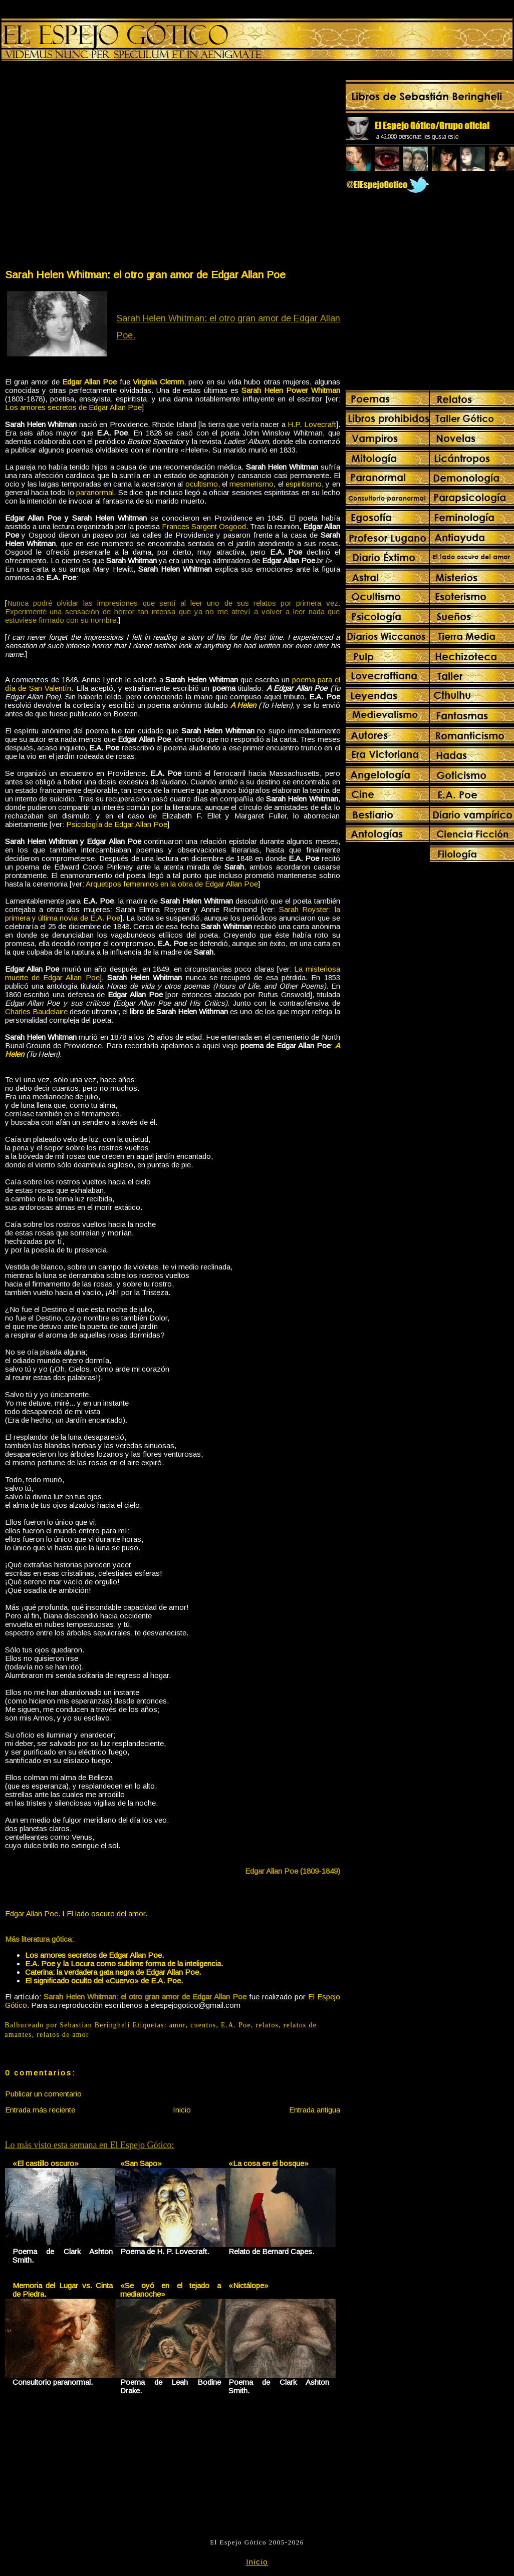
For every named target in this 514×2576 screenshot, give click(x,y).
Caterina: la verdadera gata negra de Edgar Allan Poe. (113, 1972)
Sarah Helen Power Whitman (290, 390)
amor (177, 2025)
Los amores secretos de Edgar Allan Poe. (94, 1955)
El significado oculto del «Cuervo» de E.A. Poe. (104, 1980)
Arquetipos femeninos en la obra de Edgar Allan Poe (172, 884)
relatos (267, 2025)
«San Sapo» (141, 2163)
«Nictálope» (248, 2285)
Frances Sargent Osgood (204, 526)
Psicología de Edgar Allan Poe (116, 824)
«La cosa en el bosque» (268, 2163)
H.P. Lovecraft (312, 424)
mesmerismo (251, 484)
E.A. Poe (236, 2025)
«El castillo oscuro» (46, 2163)
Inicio (182, 2109)
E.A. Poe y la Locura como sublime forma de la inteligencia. (124, 1963)
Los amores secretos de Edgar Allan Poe (73, 407)
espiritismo (304, 484)
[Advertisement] (95, 167)
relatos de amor (63, 2034)
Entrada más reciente (40, 2109)
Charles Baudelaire (36, 1011)
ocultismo (201, 484)
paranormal (95, 492)
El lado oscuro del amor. (107, 1913)
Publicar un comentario (43, 2093)
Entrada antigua (314, 2109)
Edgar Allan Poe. (32, 1913)
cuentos (203, 2025)
